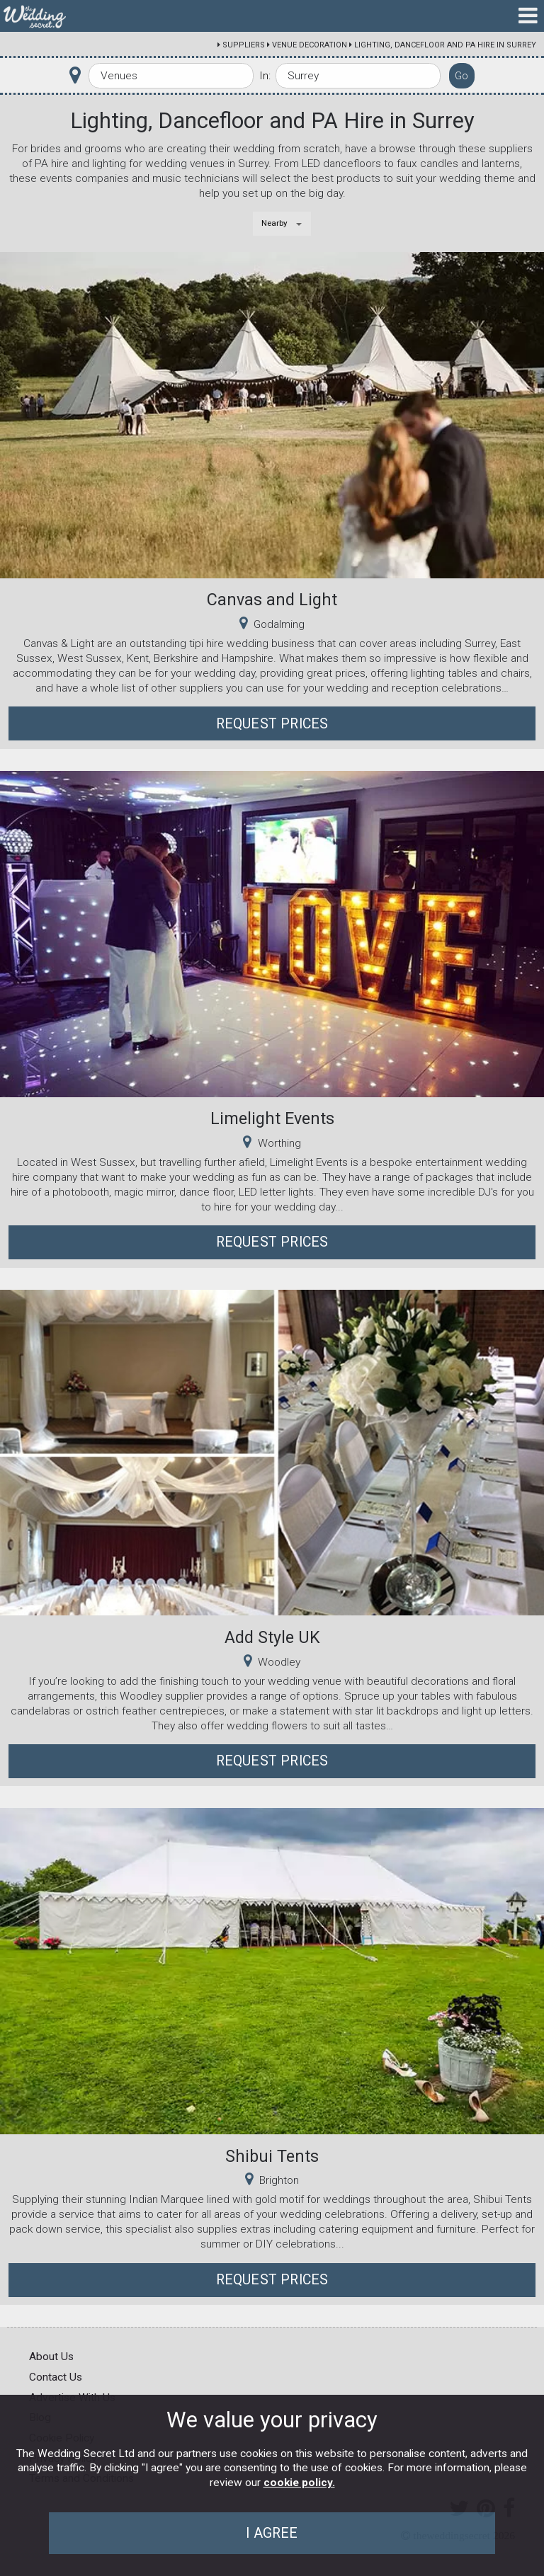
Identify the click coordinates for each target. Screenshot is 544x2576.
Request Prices (272, 724)
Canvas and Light (272, 599)
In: (265, 75)
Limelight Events (272, 1118)
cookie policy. (299, 2482)
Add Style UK (272, 1637)
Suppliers (243, 45)
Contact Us (55, 2377)
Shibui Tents (272, 2156)
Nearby (274, 223)
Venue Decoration (309, 45)
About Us (51, 2356)
